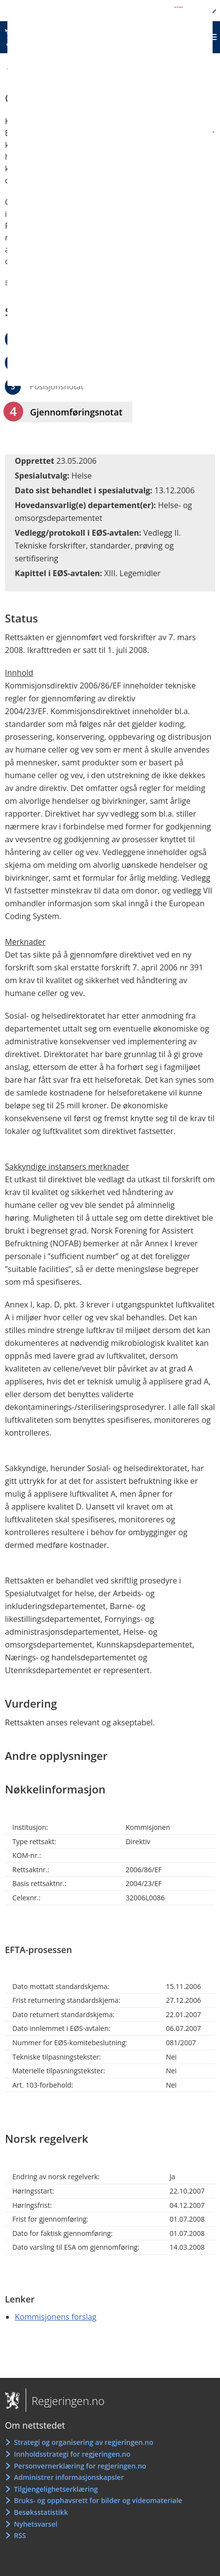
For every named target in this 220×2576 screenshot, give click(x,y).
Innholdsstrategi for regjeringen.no (72, 2454)
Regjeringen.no (65, 2400)
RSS (20, 2535)
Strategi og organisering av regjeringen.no (83, 2442)
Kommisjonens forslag (56, 2316)
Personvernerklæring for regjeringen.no (80, 2466)
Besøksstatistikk (41, 2512)
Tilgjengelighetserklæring (56, 2489)
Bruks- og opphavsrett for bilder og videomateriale (98, 2500)
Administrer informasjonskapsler (69, 2477)
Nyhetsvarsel (35, 2524)
